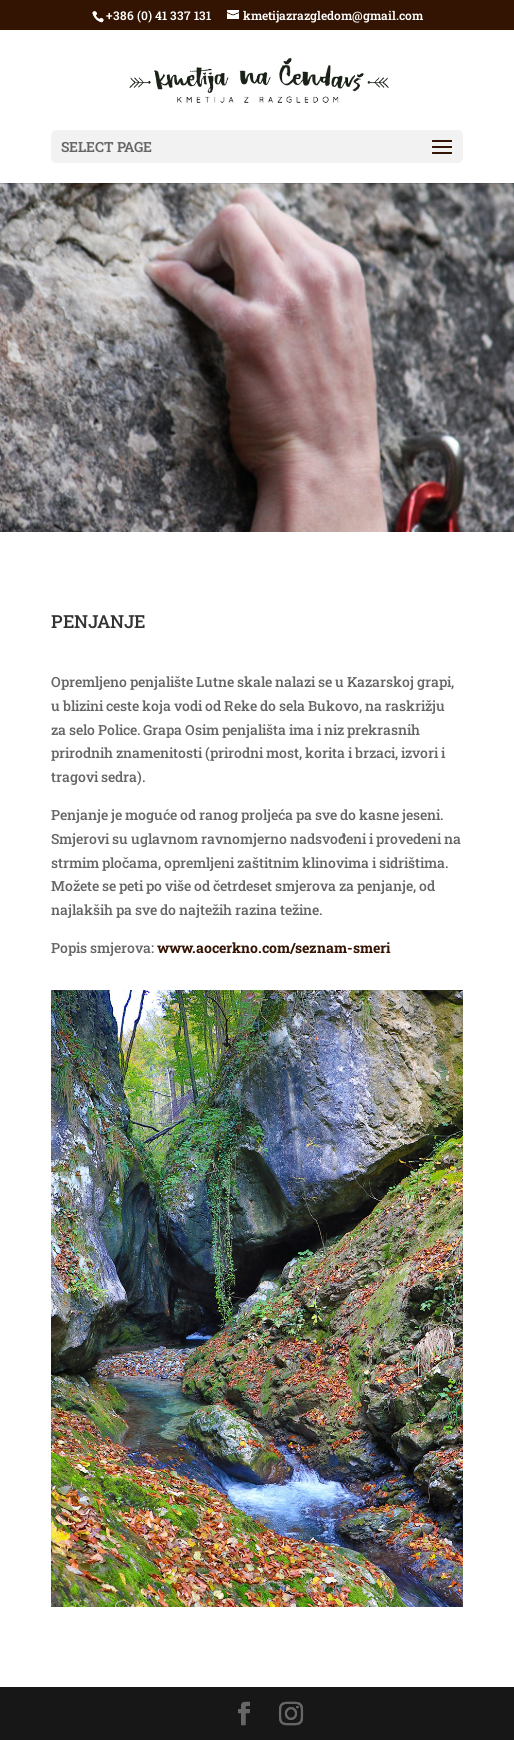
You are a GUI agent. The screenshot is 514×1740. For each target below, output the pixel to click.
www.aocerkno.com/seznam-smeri (274, 947)
